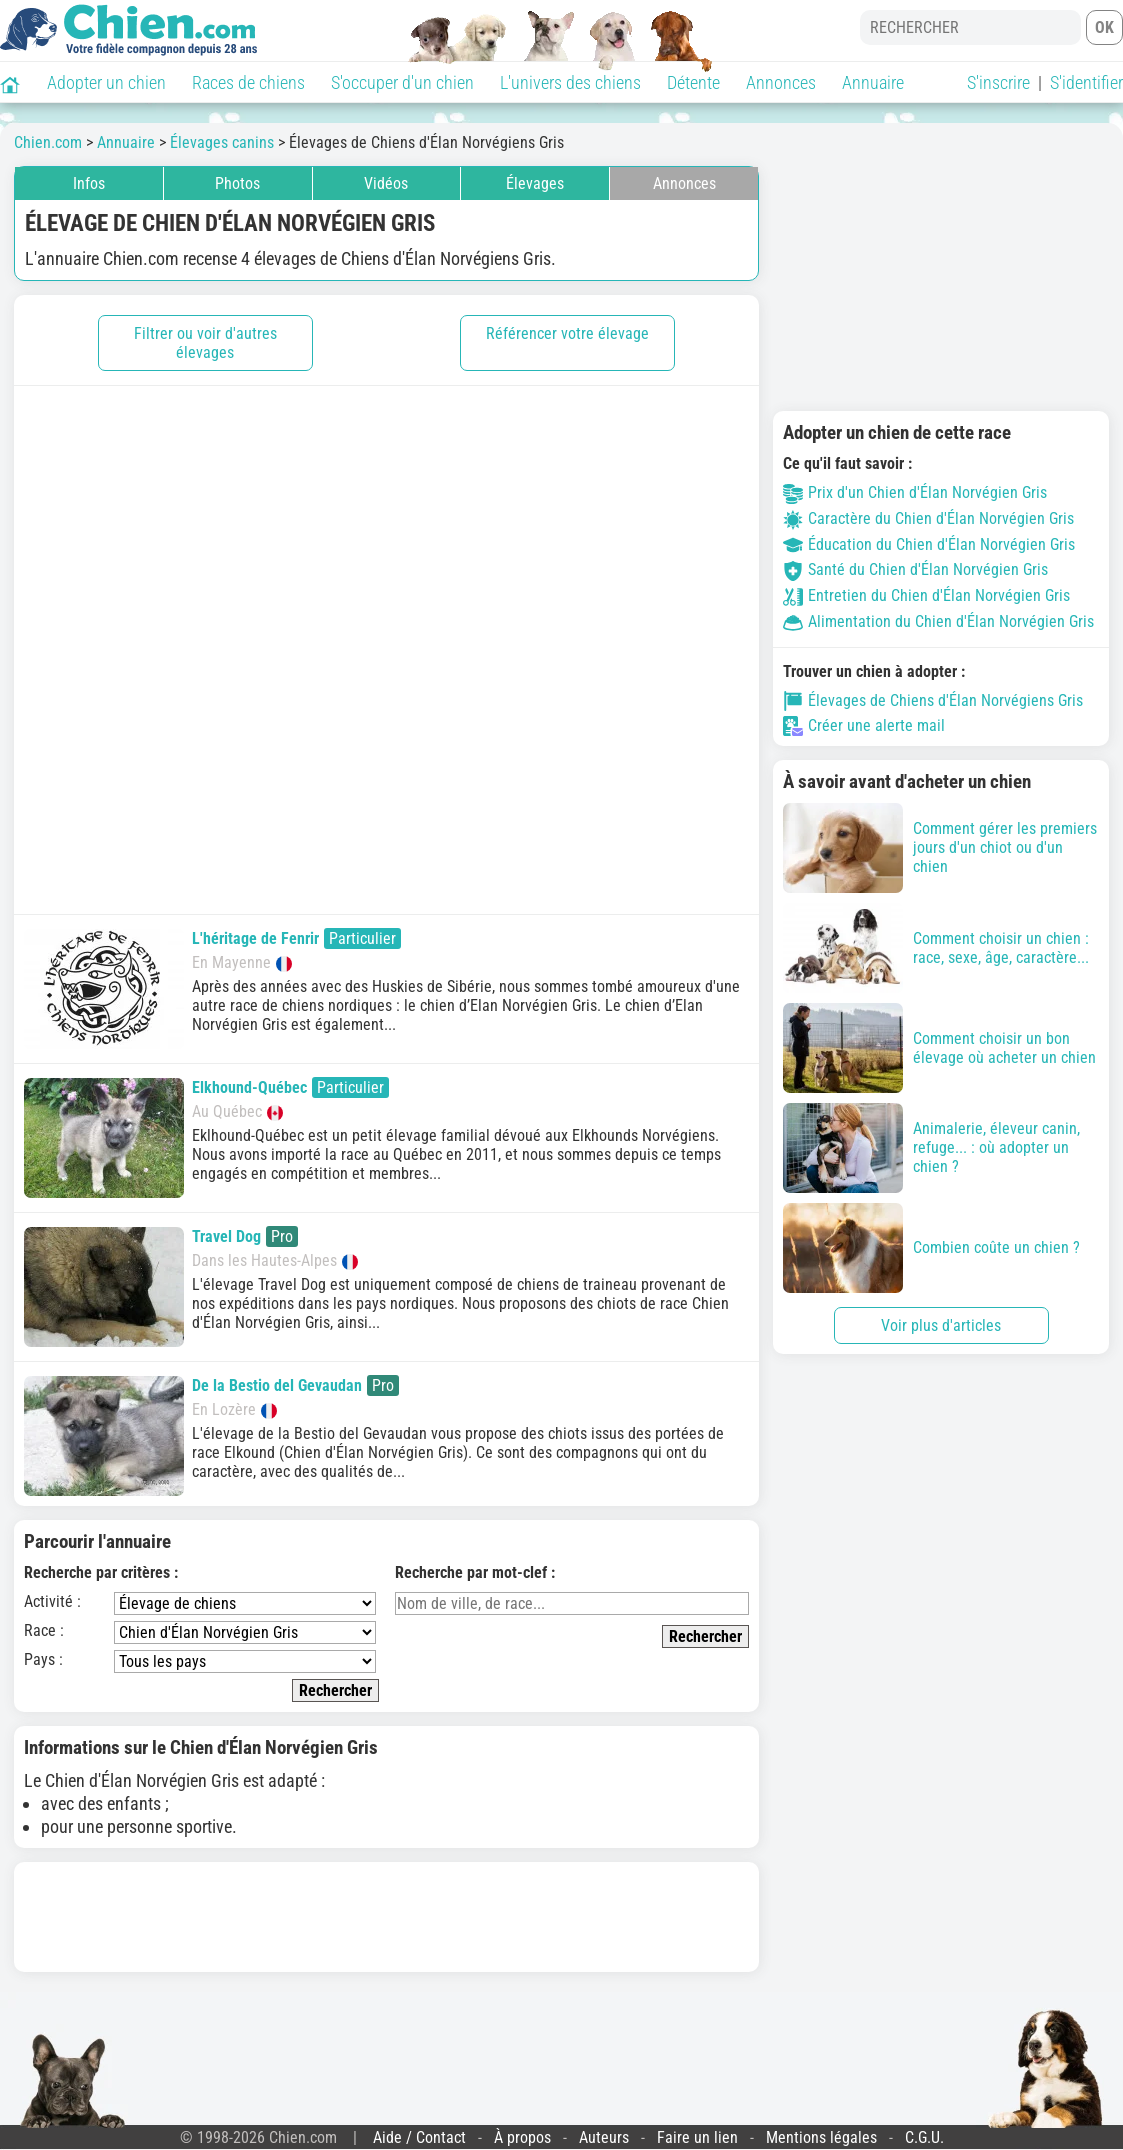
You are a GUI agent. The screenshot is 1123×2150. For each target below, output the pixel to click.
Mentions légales (821, 2137)
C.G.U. (924, 2137)
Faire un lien (697, 2137)
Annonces (781, 82)
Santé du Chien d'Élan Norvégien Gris (915, 569)
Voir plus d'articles (941, 1325)
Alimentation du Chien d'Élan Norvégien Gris (938, 621)
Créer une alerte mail (864, 726)
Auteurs (604, 2137)
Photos (237, 183)
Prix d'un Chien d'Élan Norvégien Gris (915, 492)
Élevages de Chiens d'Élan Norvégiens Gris (933, 701)
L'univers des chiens (570, 82)
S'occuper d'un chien (402, 82)
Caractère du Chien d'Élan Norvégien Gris (928, 518)
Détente (693, 82)
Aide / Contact (419, 2137)
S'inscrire (998, 82)
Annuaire (873, 82)
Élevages (535, 183)
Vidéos (386, 183)
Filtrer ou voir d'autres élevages (205, 343)
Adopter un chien (106, 82)
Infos (89, 183)
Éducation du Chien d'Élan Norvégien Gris (929, 544)
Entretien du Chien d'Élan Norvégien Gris (926, 595)
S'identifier (1086, 82)
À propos (522, 2137)
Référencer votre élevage (567, 333)
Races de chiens (248, 82)
